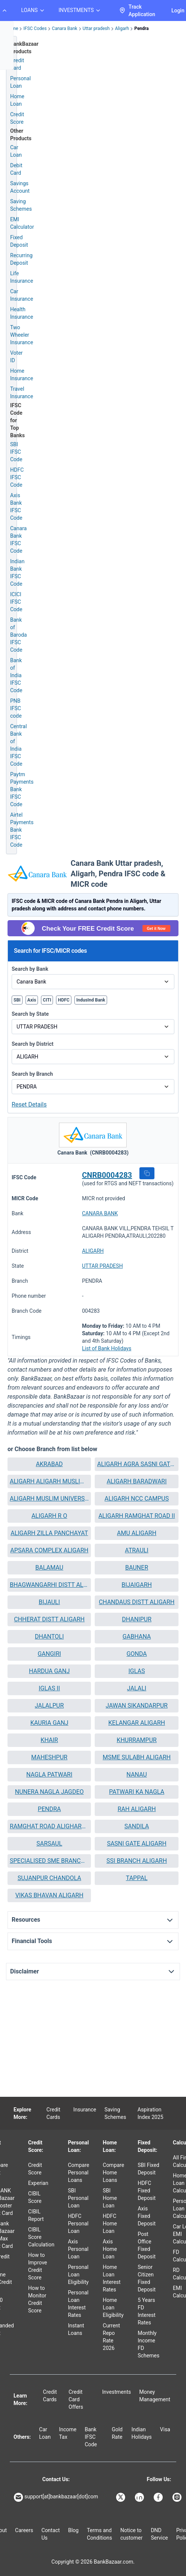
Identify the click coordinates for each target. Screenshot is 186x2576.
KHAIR (49, 1740)
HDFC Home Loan (110, 2223)
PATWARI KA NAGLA (136, 1791)
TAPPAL (137, 1878)
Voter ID (16, 356)
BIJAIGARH (137, 1584)
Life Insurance (21, 277)
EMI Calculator (22, 223)
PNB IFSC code (16, 708)
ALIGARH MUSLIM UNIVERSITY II (49, 1498)
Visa (165, 2429)
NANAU (137, 1774)
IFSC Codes (35, 28)
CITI (47, 1000)
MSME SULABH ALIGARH (137, 1757)
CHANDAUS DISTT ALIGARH (137, 1602)
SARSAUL (49, 1843)
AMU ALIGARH (136, 1533)
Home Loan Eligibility (113, 2307)
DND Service (159, 2534)
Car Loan (16, 151)
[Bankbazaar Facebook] (159, 2497)
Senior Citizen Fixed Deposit (147, 2278)
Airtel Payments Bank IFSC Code (21, 830)
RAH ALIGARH (137, 1809)
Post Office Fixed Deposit (147, 2245)
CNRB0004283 (107, 1175)
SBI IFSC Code (16, 451)
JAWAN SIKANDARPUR (137, 1705)
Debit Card (16, 169)
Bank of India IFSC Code (16, 675)
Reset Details (29, 1104)
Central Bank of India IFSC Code (18, 745)
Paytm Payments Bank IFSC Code (21, 789)
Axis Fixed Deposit (147, 2216)
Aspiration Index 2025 (150, 2113)
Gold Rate (117, 2433)
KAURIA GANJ (49, 1722)
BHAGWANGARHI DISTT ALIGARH (49, 1584)
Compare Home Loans (113, 2172)
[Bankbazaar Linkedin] (140, 2497)
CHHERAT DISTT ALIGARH (49, 1619)
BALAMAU (49, 1567)
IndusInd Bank (90, 1000)
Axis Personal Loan (78, 2249)
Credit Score (35, 2169)
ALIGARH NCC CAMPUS (136, 1498)
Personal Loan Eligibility (78, 2274)
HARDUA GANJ (49, 1671)
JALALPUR (49, 1705)
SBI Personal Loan (78, 2198)
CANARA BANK (100, 1213)
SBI (17, 1000)
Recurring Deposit (21, 259)
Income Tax (68, 2433)
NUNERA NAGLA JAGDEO (49, 1791)
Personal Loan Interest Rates (78, 2304)
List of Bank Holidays (106, 1348)
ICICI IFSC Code (16, 601)
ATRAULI (136, 1550)
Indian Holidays (142, 2433)
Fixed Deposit (19, 241)
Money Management (154, 2395)
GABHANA (136, 1636)
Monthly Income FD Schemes (148, 2344)
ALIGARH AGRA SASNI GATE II (136, 1464)
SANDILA (136, 1826)
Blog (73, 2530)
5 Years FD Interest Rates (146, 2311)
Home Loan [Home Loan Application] (17, 100)
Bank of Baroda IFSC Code (18, 635)
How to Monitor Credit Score (37, 2299)
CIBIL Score (35, 2197)
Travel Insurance (21, 392)
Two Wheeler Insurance (21, 334)
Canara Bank (64, 28)
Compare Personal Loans (78, 2172)
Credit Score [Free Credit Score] (17, 118)
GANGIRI (49, 1653)
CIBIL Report (36, 2215)
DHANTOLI (49, 1636)
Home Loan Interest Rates (112, 2278)
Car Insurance (21, 295)
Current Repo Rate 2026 (111, 2337)
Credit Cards (53, 2113)
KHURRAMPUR (137, 1740)
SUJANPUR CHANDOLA (49, 1878)
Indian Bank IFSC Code (17, 572)
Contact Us (50, 2534)
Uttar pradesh (96, 28)
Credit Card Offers (76, 2399)
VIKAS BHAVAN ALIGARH (49, 1895)
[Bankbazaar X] (121, 2497)
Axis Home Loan (110, 2249)
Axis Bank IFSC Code (16, 506)
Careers (24, 2530)
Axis (31, 1000)
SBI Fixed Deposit (148, 2169)
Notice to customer (131, 2534)
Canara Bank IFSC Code (18, 539)
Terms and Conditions (99, 2534)
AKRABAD (49, 1464)
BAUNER (136, 1567)
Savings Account (20, 187)
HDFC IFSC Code (17, 477)
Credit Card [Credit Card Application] (17, 64)
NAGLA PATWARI (49, 1774)
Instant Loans (76, 2329)
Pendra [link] (141, 28)
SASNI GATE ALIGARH (136, 1843)
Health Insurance (21, 313)
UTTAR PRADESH (102, 1266)
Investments (116, 2392)
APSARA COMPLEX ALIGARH (49, 1550)
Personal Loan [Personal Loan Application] (20, 82)
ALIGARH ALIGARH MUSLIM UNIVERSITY (49, 1481)
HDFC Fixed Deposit (147, 2190)
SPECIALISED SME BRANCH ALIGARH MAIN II (49, 1860)
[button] (146, 1173)
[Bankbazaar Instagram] (177, 2497)
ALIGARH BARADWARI (137, 1481)
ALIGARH (93, 1251)
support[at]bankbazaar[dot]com (56, 2497)
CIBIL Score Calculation (41, 2237)
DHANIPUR (136, 1619)
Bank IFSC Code (91, 2436)
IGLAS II (49, 1688)
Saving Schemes (21, 205)
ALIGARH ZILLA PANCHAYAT (49, 1533)
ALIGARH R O (49, 1515)
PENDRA (49, 1809)
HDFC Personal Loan (78, 2223)
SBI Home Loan (110, 2198)
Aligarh (122, 28)
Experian (38, 2183)
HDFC (64, 1000)
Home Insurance (21, 374)
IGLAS (137, 1671)
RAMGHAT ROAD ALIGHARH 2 (49, 1826)
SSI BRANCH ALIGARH (136, 1860)
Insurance (84, 2110)
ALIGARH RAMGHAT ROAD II (136, 1515)
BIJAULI (49, 1602)
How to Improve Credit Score (37, 2266)
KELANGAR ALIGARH (136, 1722)
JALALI (136, 1688)
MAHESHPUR (49, 1757)
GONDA (137, 1653)
